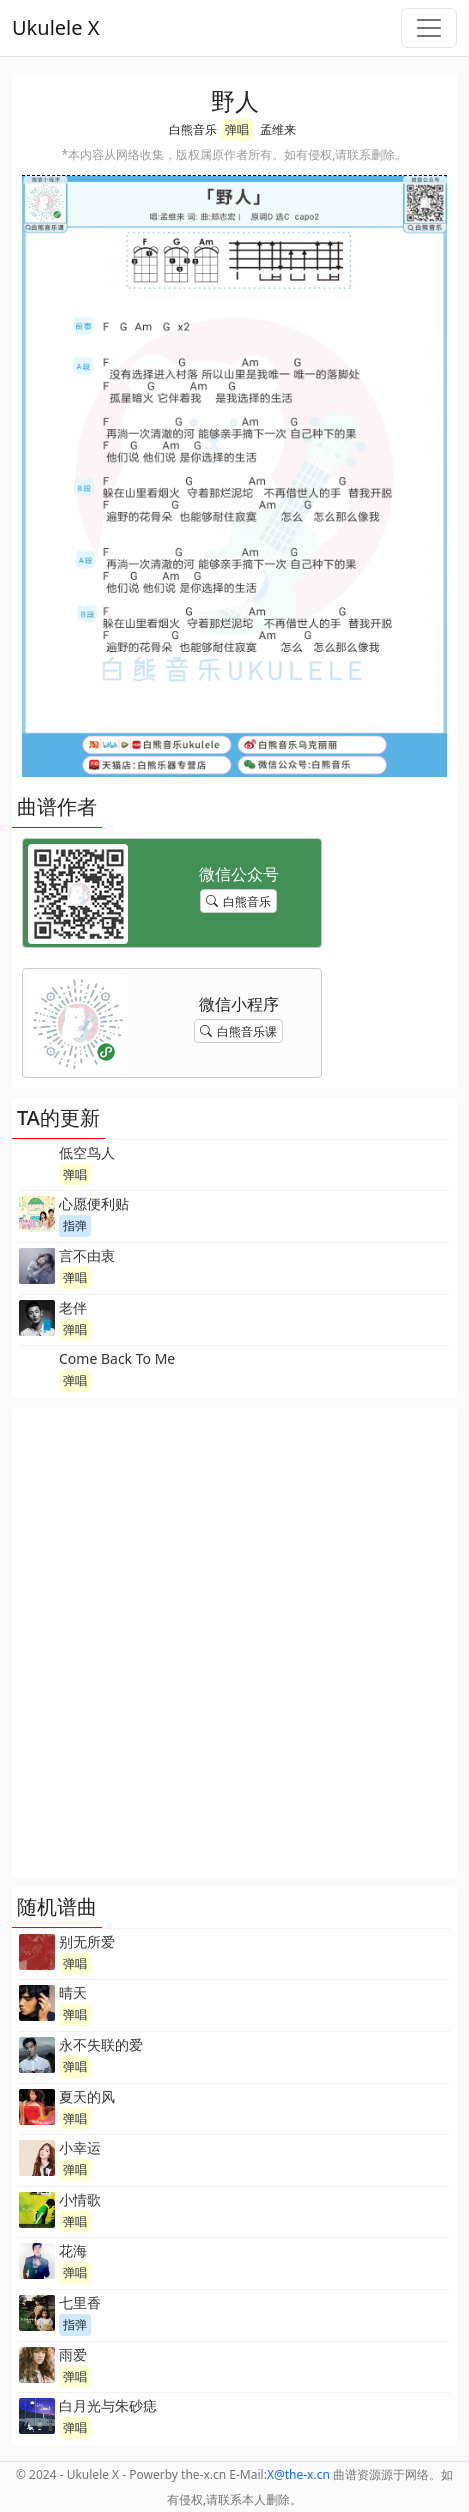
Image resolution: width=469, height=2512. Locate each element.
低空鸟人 (87, 1152)
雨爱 (73, 2354)
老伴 (73, 1307)
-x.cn (298, 2474)
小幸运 (80, 2147)
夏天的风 (87, 2096)
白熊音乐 (193, 129)
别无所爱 (87, 1941)
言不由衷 (87, 1255)
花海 (73, 2250)
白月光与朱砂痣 (108, 2405)
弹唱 (237, 129)
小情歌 (80, 2199)
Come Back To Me (117, 1358)
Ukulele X (55, 27)
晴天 (73, 1992)
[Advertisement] (234, 1642)
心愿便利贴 (94, 1203)
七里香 (80, 2302)
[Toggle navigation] (429, 28)
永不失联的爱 (101, 2044)
